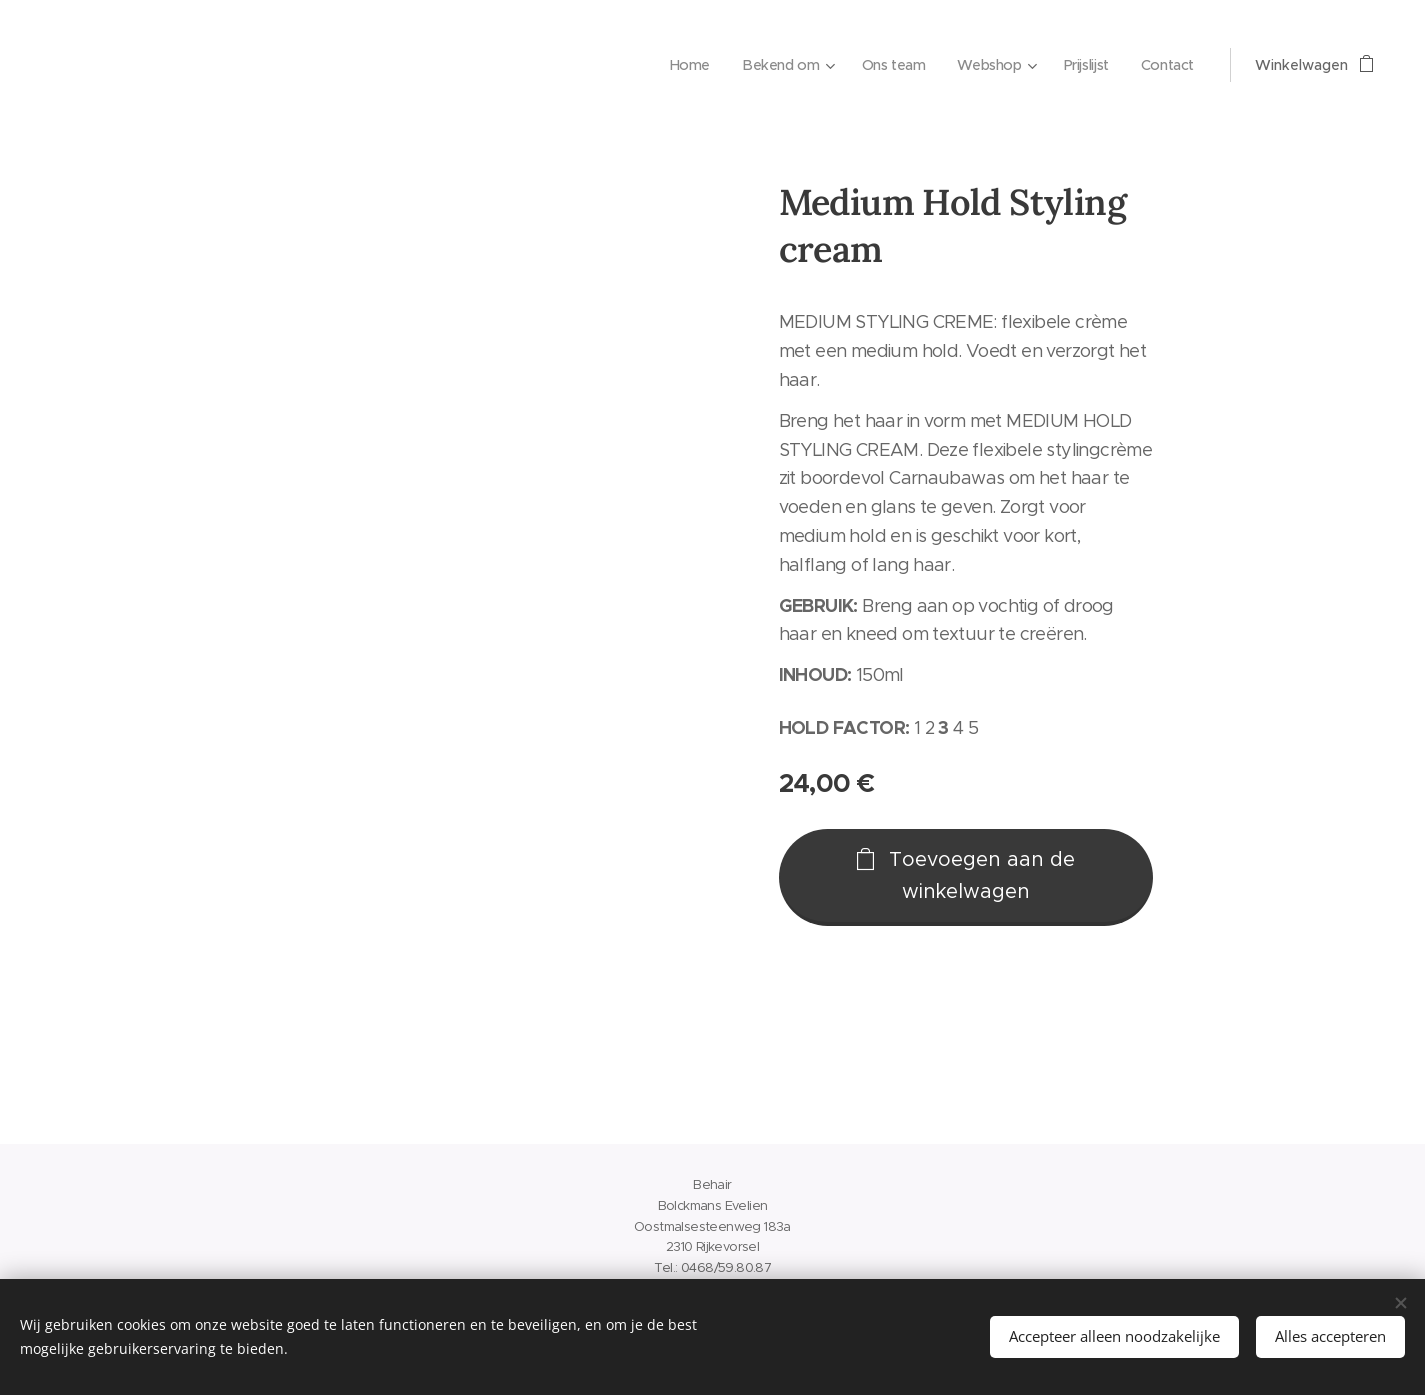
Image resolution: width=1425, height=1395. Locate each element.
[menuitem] (678, 65)
